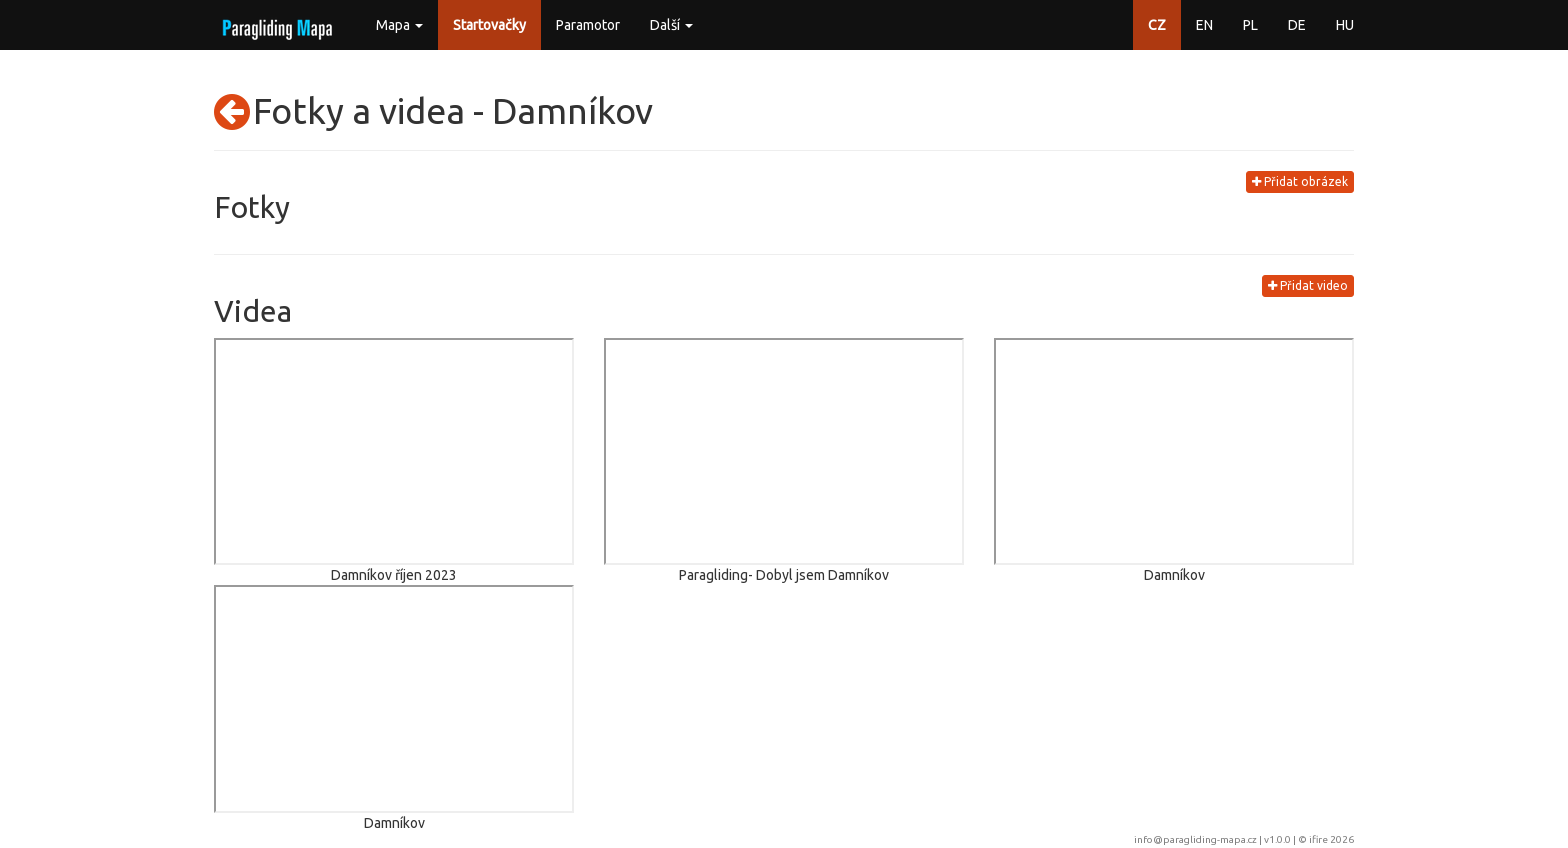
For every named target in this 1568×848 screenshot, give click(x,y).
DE (1297, 25)
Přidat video (1308, 285)
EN (1204, 25)
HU (1345, 25)
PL (1250, 25)
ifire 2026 (1331, 839)
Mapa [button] (399, 25)
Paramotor (588, 25)
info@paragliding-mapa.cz (1195, 839)
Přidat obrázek (1300, 181)
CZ (1157, 25)
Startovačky (489, 25)
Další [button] (671, 25)
